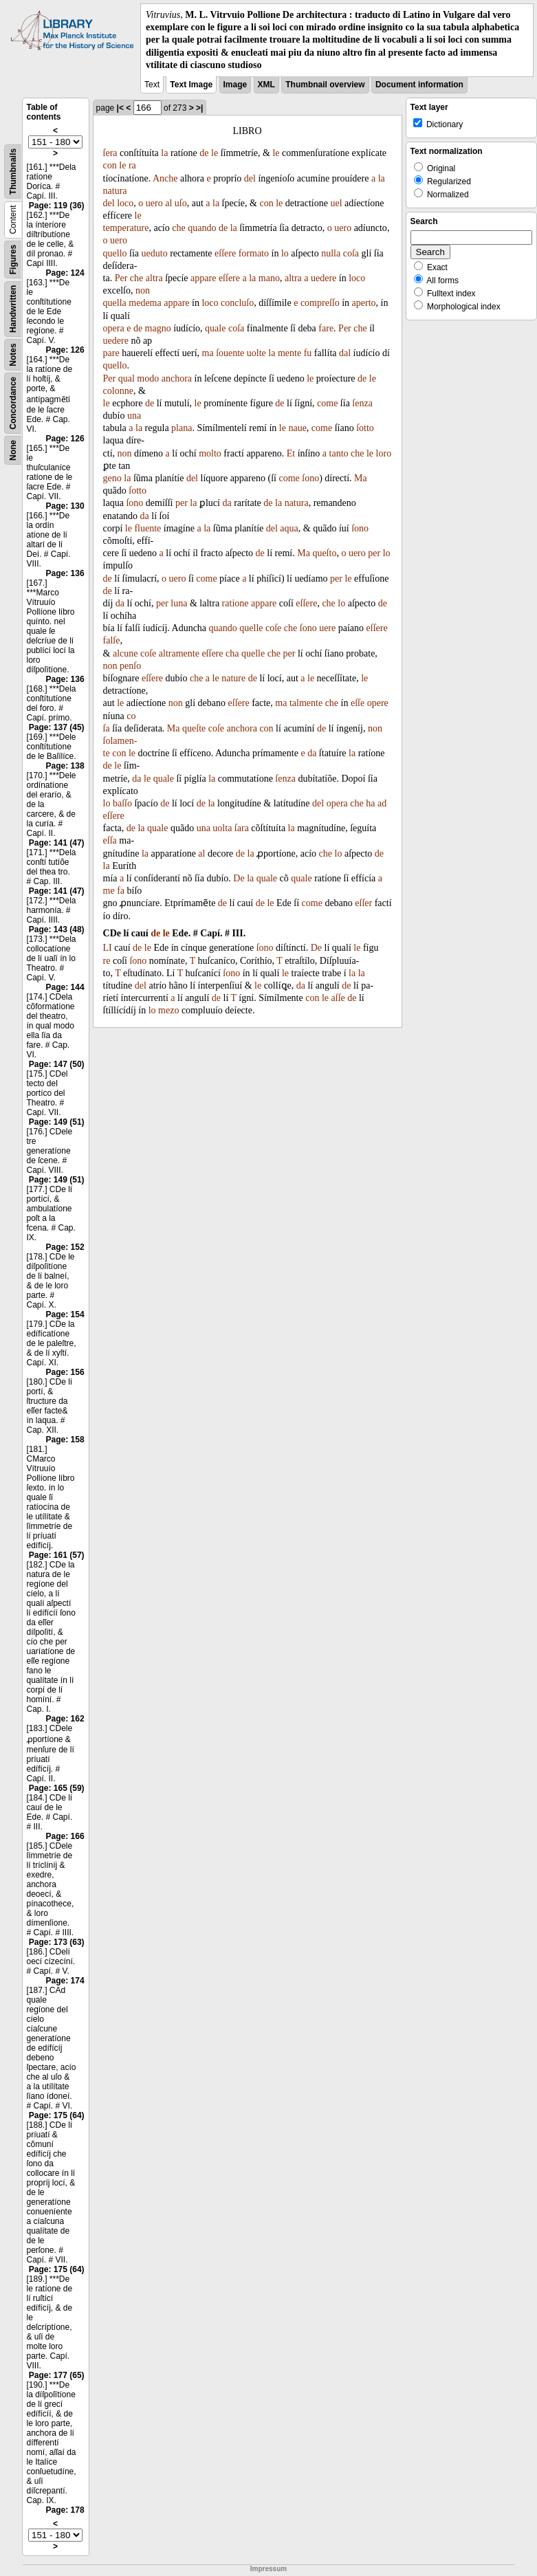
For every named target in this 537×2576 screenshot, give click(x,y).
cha (232, 653)
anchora (177, 378)
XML (266, 84)
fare (325, 328)
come (327, 403)
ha (370, 803)
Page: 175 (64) (57, 2115)
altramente (179, 653)
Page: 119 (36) (57, 205)
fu (308, 353)
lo (285, 253)
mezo (168, 1010)
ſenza (362, 403)
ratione (235, 603)
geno (112, 478)
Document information (419, 84)
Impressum (268, 2569)
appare (203, 278)
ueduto (155, 253)
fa (120, 890)
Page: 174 (65, 1980)
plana (181, 428)
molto (210, 453)
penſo (130, 666)
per (181, 503)
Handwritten (13, 309)
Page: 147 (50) (57, 1064)
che (178, 228)
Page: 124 (65, 273)
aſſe (338, 998)
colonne (118, 391)
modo (148, 378)
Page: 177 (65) (57, 2375)
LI (107, 948)
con (110, 165)
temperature (126, 228)
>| (199, 108)
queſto (324, 553)
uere (327, 628)
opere (377, 703)
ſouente (230, 353)
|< (120, 108)
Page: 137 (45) (57, 727)
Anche (165, 178)
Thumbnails (13, 171)
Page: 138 (65, 766)
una (134, 415)
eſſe (357, 703)
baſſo (122, 803)
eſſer (363, 903)
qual (126, 378)
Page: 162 (65, 1719)
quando (202, 228)
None (13, 450)
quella (115, 303)
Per (121, 278)
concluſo (237, 303)
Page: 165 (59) (57, 1788)
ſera (110, 153)
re (107, 961)
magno (158, 328)
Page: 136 (65, 573)
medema (145, 303)
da (226, 503)
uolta (222, 828)
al (168, 203)
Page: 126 (65, 350)
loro (384, 453)
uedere (323, 278)
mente (289, 353)
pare (111, 353)
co (131, 716)
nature (233, 678)
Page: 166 (65, 1836)
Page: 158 (65, 1439)
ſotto (365, 428)
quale (215, 328)
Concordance (13, 403)
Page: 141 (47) (57, 843)
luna (179, 603)
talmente (305, 703)
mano (269, 278)
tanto (339, 453)
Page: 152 (65, 1247)
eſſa (110, 840)
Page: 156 (65, 1372)
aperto (364, 303)
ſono (310, 478)
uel (336, 203)
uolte (256, 353)
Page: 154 (65, 1314)
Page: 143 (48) (57, 929)
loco (125, 203)
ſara (241, 828)
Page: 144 (65, 987)
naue (297, 428)
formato (254, 253)
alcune (125, 653)
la (164, 153)
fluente (147, 528)
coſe (273, 628)
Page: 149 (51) (57, 1122)
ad (381, 803)
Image (235, 84)
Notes (13, 354)
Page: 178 (65, 2510)
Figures (13, 259)
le (214, 153)
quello (115, 253)
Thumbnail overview (324, 84)
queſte (194, 728)
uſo (181, 203)
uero (154, 203)
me (109, 890)
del (250, 178)
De (238, 878)
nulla (330, 253)
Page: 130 (65, 506)
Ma (360, 478)
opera (113, 328)
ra (132, 165)
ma (208, 353)
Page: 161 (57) (57, 1555)
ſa (106, 728)
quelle (251, 628)
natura (115, 191)
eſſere (225, 253)
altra (154, 278)
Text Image (191, 84)
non (142, 290)
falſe (111, 640)
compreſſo (320, 303)
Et (291, 453)
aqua (289, 528)
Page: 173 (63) (57, 1942)
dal (345, 353)
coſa (351, 253)
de (203, 153)
